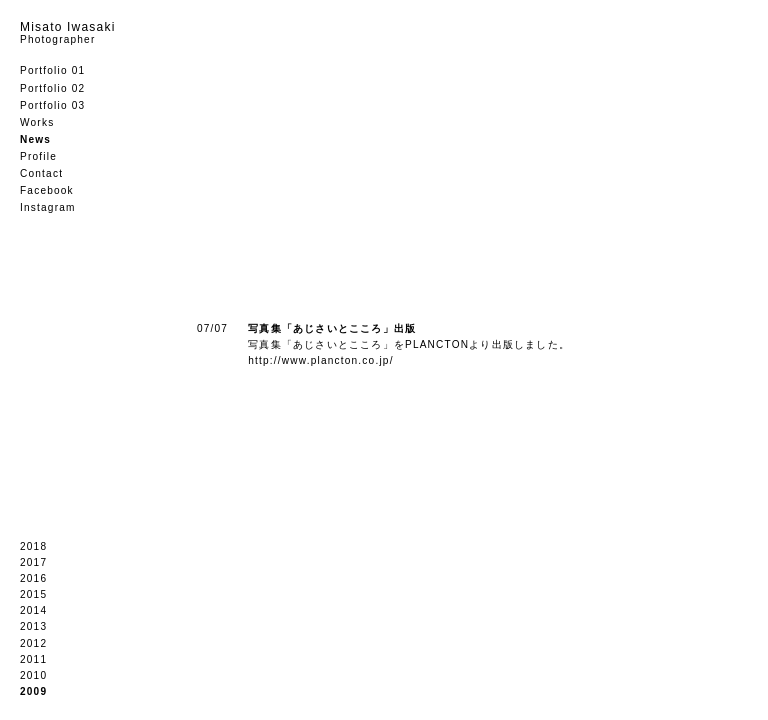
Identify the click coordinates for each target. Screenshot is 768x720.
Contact (41, 173)
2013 (33, 626)
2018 (33, 546)
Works (37, 122)
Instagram (48, 207)
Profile (38, 156)
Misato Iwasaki (68, 32)
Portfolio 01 (52, 70)
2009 (33, 691)
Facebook (47, 190)
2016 (33, 578)
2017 (33, 562)
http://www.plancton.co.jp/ (320, 360)
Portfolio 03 (52, 105)
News (35, 139)
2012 (33, 643)
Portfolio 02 (52, 88)
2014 (33, 610)
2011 (33, 659)
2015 (33, 594)
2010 (33, 675)
